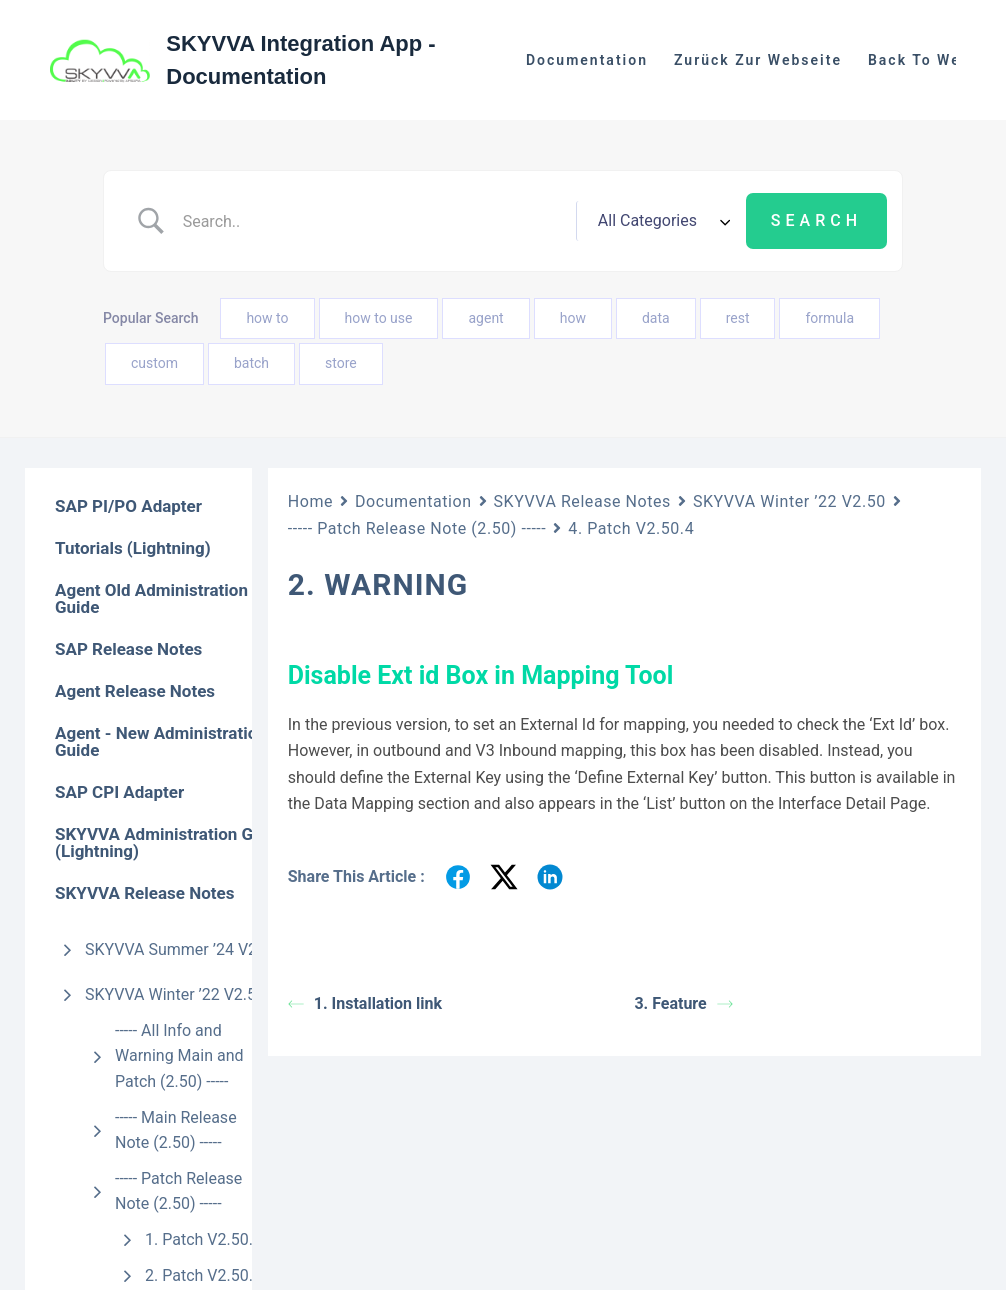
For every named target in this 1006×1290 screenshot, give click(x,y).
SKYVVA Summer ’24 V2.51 (182, 949)
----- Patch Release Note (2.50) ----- (178, 1191)
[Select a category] (661, 221)
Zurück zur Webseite (758, 60)
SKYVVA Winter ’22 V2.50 (175, 994)
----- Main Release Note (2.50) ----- (176, 1130)
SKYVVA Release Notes (582, 501)
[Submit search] (816, 221)
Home (310, 501)
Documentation (587, 60)
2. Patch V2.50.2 (203, 1275)
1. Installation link (365, 1003)
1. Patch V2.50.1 (203, 1239)
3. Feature (683, 1003)
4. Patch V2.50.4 (631, 528)
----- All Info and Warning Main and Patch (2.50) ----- (179, 1056)
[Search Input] (372, 221)
